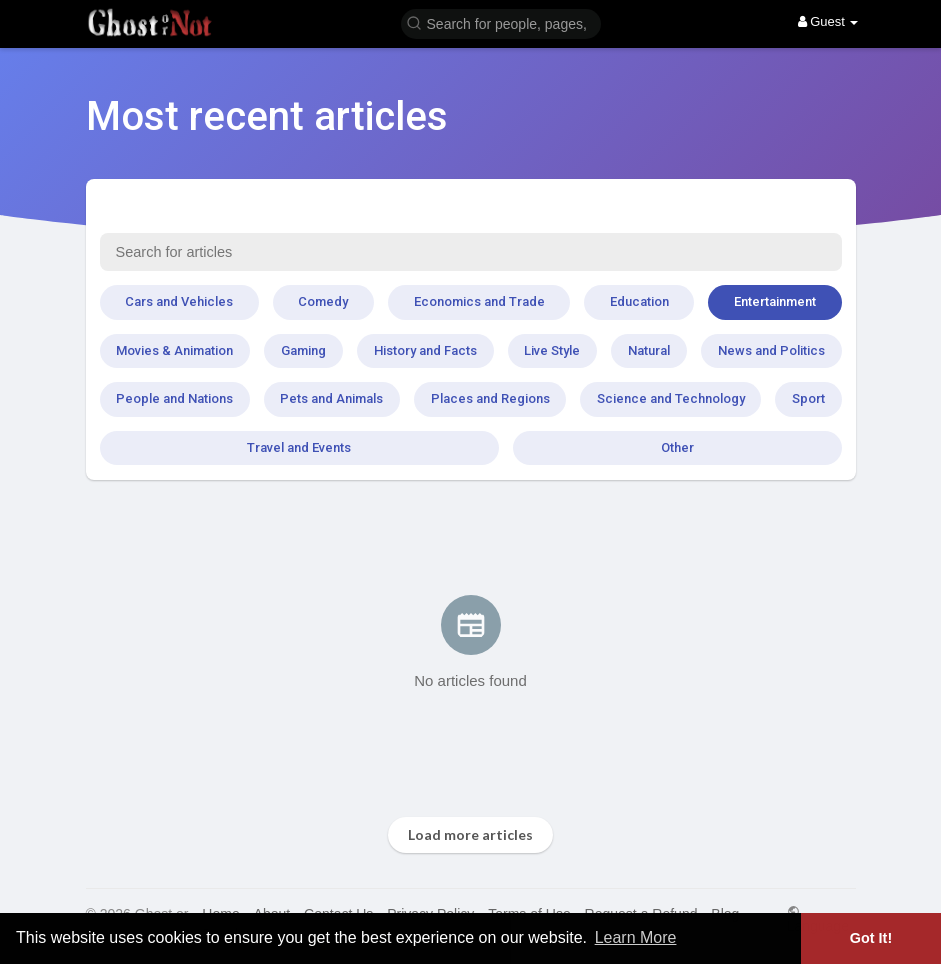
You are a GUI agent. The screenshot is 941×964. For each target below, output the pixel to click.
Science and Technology (671, 398)
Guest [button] (828, 21)
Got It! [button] (871, 938)
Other (677, 447)
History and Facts (425, 350)
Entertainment (775, 301)
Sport (808, 398)
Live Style (552, 350)
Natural (649, 350)
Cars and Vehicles (179, 301)
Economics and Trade (479, 301)
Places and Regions (490, 398)
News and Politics (771, 350)
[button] (501, 22)
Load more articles (470, 834)
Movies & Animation (174, 350)
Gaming (303, 350)
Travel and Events (299, 447)
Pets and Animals (331, 398)
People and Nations (174, 398)
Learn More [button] (636, 937)
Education (639, 301)
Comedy (323, 301)
